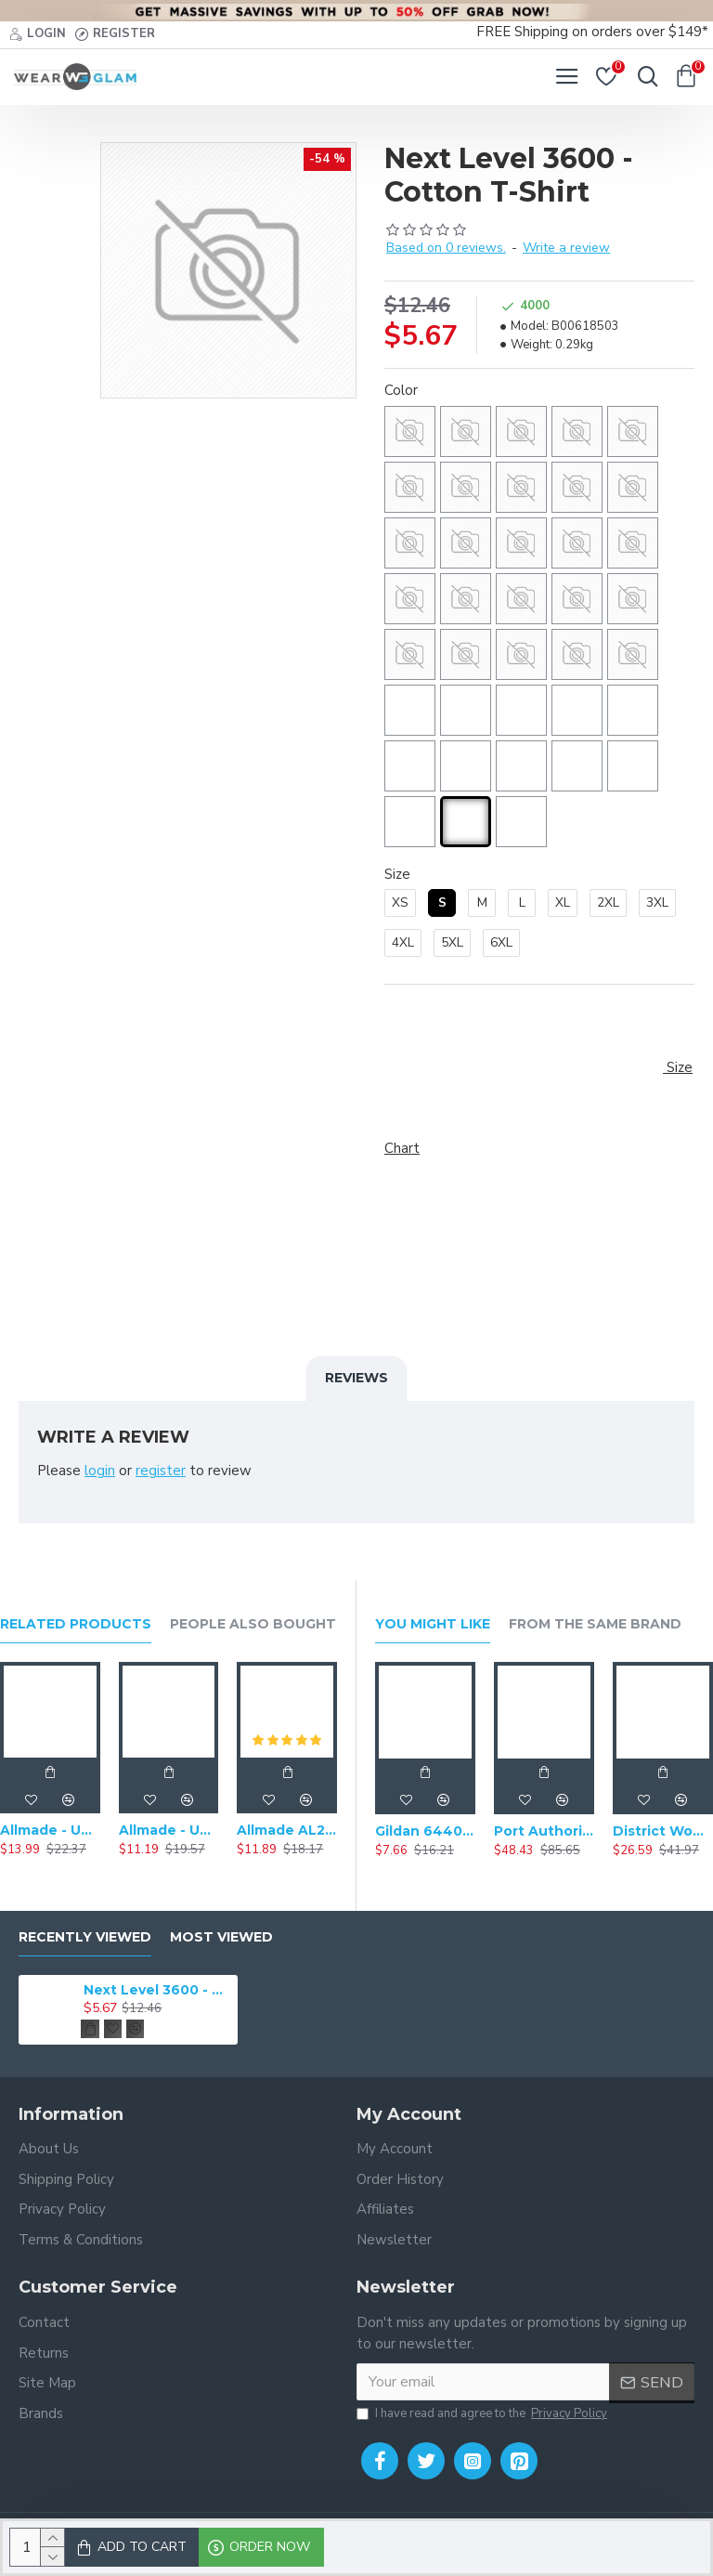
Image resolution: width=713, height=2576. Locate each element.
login (99, 1470)
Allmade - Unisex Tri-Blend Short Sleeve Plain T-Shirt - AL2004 (169, 1830)
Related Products (75, 1624)
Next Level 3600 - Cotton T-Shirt (157, 1989)
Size (397, 874)
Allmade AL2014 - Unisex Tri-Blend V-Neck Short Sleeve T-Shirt (287, 1830)
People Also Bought (253, 1624)
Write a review (566, 247)
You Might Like (432, 1624)
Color (401, 390)
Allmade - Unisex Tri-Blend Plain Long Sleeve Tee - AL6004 (50, 1830)
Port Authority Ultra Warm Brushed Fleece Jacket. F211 (544, 1831)
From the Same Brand (595, 1624)
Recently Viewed (85, 1937)
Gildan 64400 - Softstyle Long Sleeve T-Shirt (425, 1831)
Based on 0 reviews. (446, 247)
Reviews (356, 1377)
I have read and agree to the (483, 2414)
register (161, 1470)
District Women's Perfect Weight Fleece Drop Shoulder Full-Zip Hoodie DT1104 (663, 1831)
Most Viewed (221, 1937)
